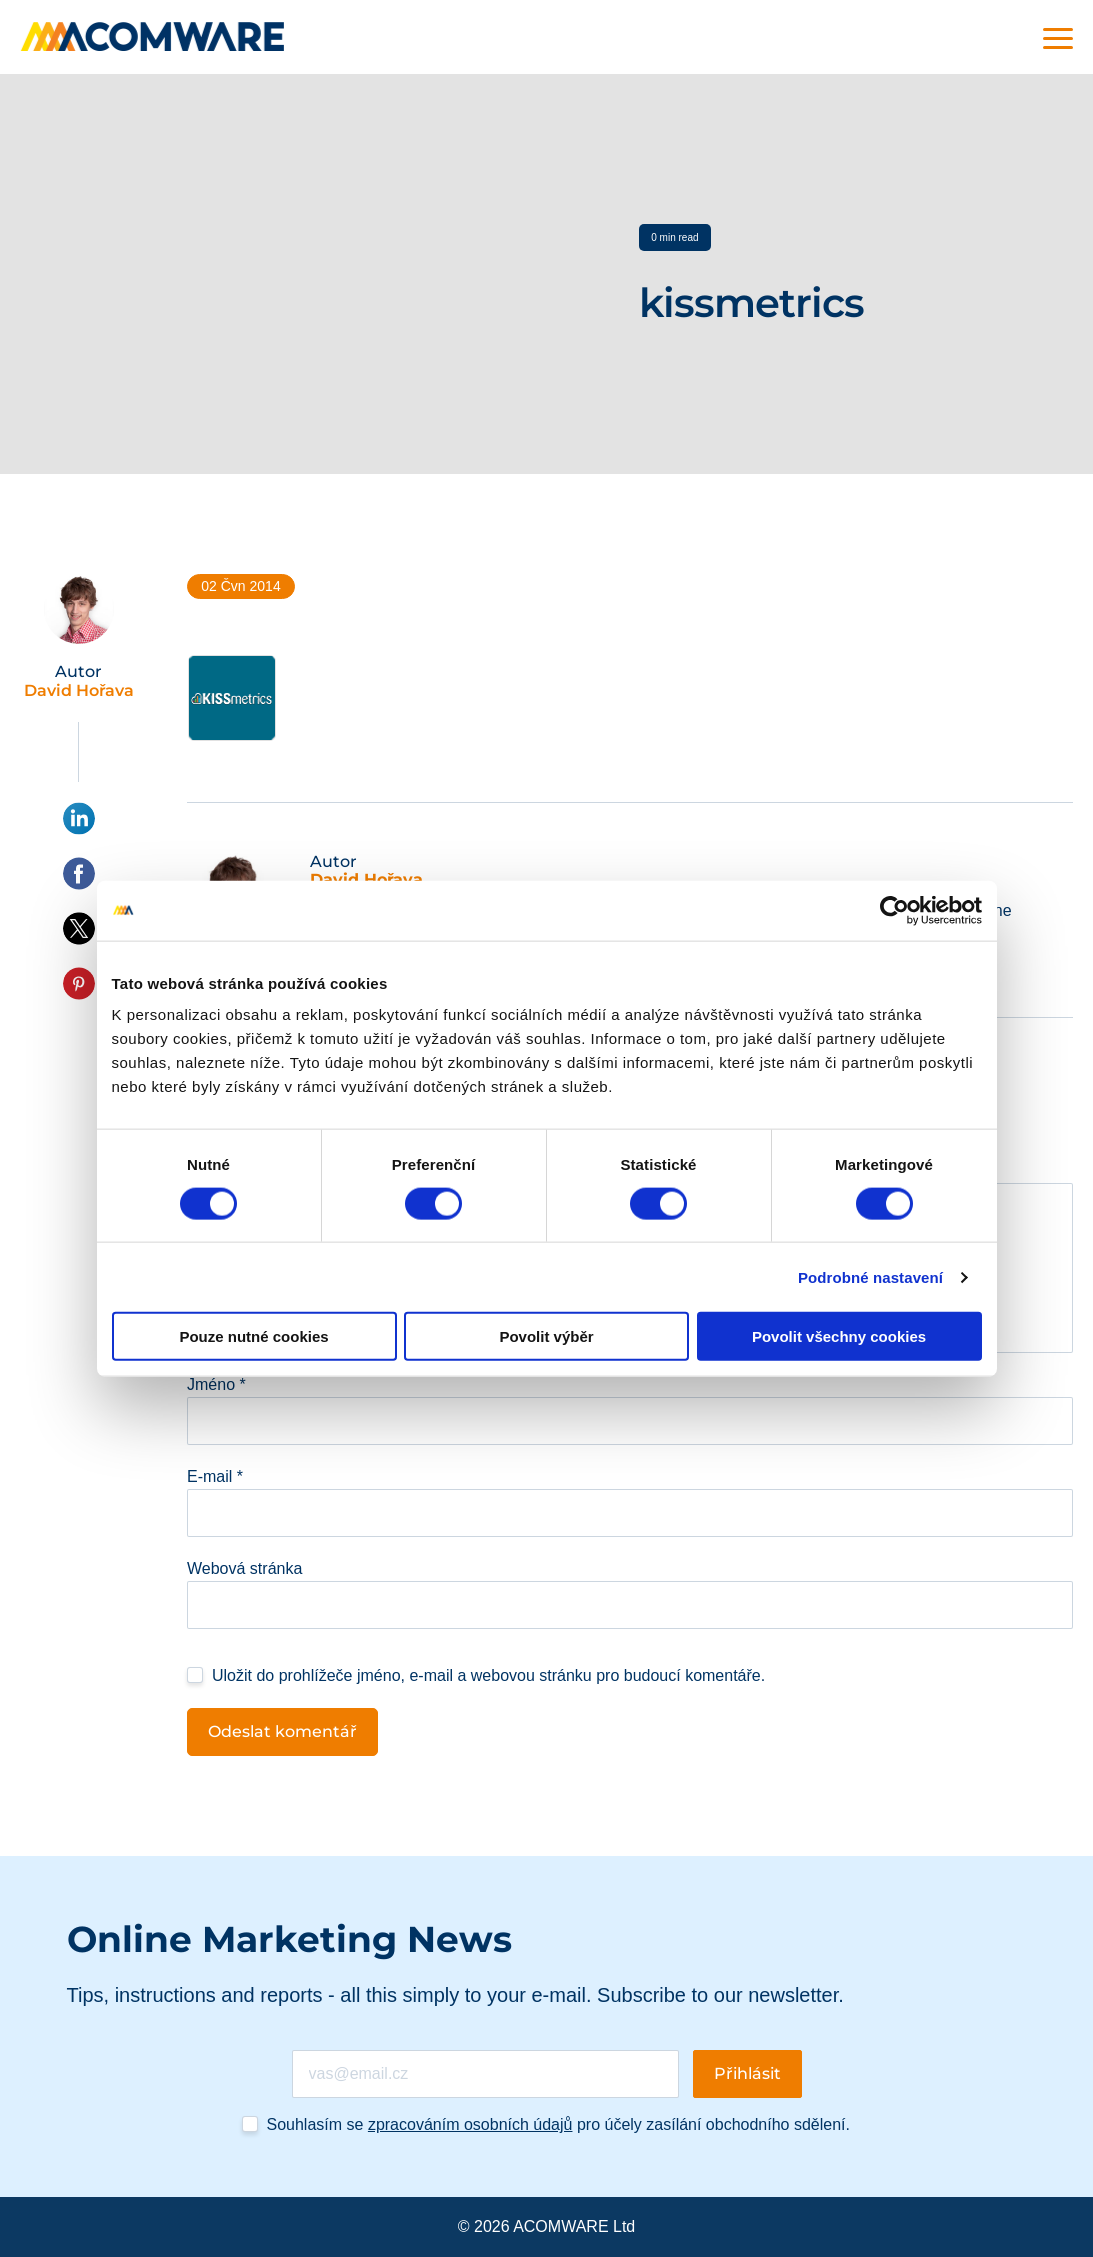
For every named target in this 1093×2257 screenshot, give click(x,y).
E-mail (215, 1476)
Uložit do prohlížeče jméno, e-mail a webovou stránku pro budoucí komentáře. (488, 1675)
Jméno (216, 1384)
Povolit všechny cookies (839, 1336)
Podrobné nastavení (870, 1276)
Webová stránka (244, 1568)
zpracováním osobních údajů (470, 2124)
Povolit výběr (546, 1336)
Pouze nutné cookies (253, 1336)
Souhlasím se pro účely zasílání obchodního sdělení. (558, 2124)
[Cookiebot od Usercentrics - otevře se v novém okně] (894, 910)
